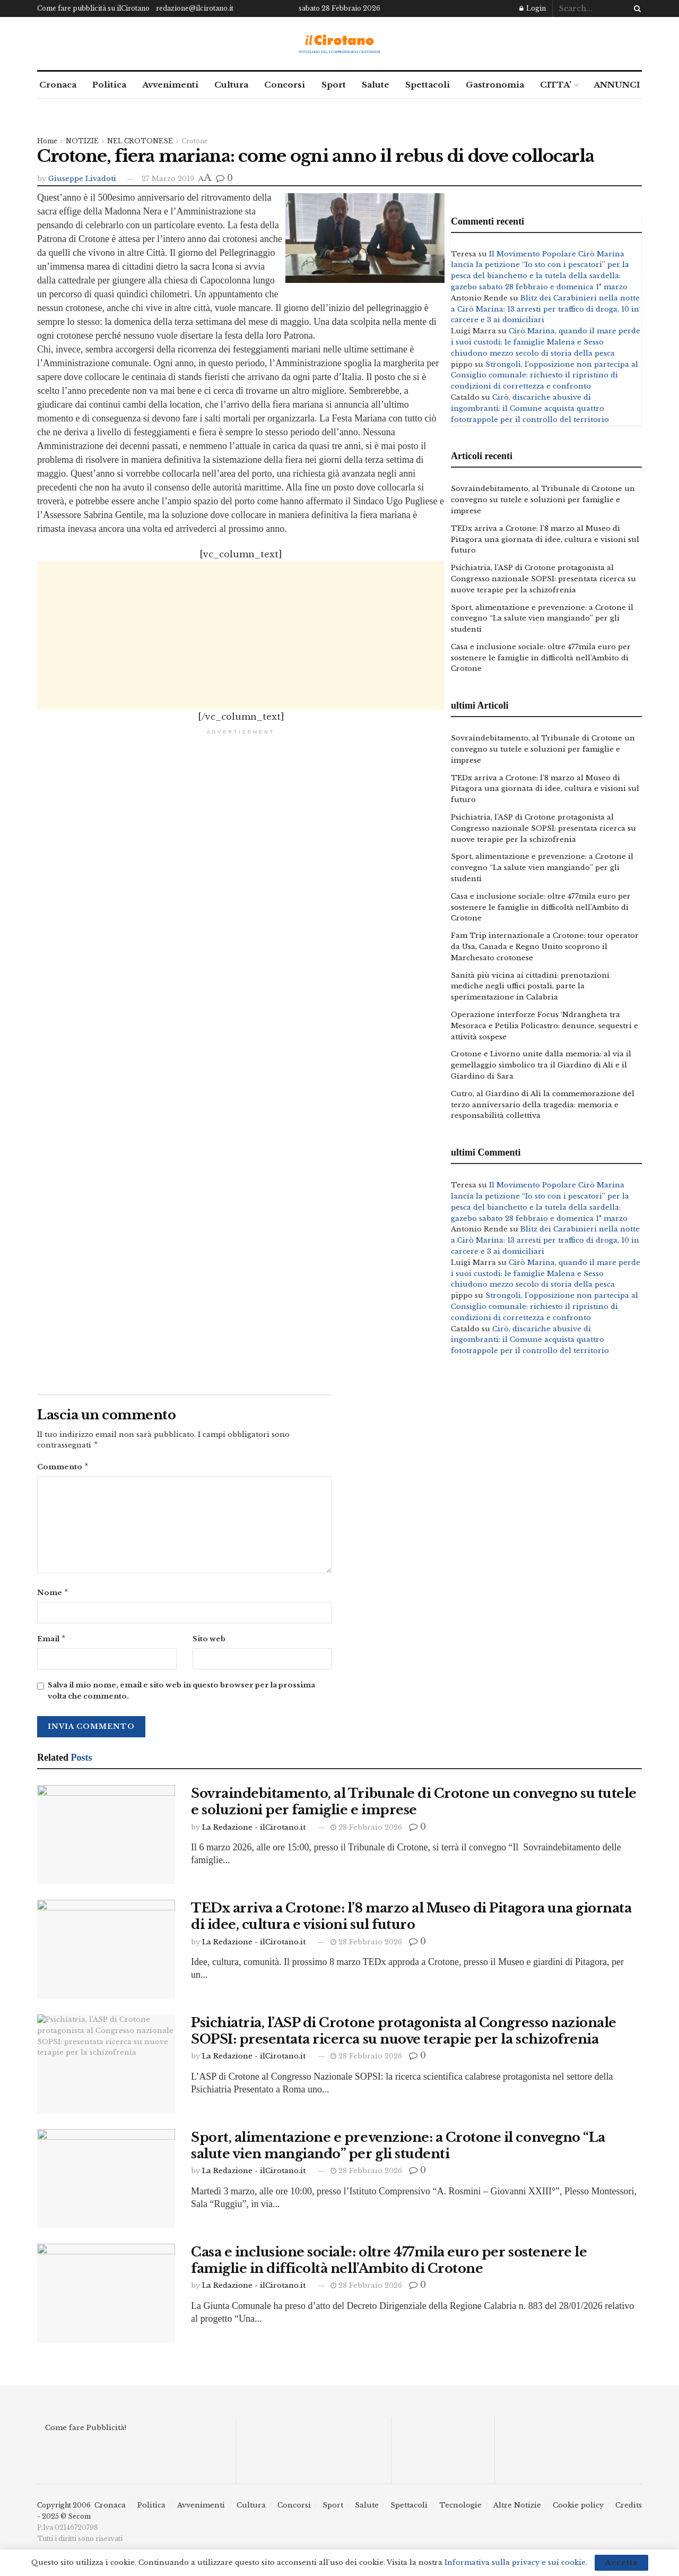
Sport (333, 85)
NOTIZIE (82, 141)
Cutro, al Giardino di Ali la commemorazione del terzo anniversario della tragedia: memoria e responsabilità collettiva (542, 1105)
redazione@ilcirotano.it (194, 8)
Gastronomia (495, 85)
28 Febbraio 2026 (366, 1831)
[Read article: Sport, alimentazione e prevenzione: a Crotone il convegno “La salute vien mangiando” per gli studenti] (106, 2182)
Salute (375, 85)
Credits (628, 2509)
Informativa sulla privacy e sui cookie (515, 2562)
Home (47, 141)
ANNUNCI (617, 85)
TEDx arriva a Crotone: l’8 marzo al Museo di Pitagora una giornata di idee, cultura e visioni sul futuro (545, 539)
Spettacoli (427, 85)
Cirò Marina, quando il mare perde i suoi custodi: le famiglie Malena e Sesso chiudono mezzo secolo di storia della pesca (545, 342)
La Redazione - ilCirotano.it (254, 1831)
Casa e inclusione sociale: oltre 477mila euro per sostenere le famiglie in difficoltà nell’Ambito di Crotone (541, 658)
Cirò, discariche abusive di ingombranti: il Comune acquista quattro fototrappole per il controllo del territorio (530, 408)
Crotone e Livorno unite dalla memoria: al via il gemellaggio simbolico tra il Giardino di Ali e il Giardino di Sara (541, 1065)
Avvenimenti (170, 85)
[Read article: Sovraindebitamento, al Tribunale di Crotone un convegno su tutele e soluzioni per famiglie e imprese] (106, 1838)
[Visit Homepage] (340, 43)
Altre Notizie (517, 2509)
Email (51, 1642)
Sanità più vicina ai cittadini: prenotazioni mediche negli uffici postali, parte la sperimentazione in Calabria (530, 986)
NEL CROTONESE (140, 141)
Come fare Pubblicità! (85, 2431)
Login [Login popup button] (532, 8)
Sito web (209, 1642)
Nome (53, 1595)
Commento (63, 1468)
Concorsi (284, 85)
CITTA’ (555, 85)
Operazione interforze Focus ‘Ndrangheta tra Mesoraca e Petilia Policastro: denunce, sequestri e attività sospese (544, 1025)
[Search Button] (635, 8)
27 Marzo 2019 (168, 178)
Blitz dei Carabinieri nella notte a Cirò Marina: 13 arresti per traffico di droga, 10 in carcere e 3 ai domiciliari (545, 309)
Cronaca (57, 85)
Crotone (194, 141)
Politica (109, 85)
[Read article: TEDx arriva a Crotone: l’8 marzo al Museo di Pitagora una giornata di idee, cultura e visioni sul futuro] (106, 1953)
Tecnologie (460, 2509)
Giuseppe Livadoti (82, 178)
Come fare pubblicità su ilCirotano (93, 8)
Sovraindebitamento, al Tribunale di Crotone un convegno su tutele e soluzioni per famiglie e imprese (543, 499)
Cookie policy (578, 2509)
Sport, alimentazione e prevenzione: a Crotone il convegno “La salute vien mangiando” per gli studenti (542, 618)
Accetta (621, 2562)
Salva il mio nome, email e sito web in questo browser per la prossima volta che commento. (181, 1695)
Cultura (231, 85)
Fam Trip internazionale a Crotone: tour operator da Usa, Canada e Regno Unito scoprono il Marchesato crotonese (545, 946)
